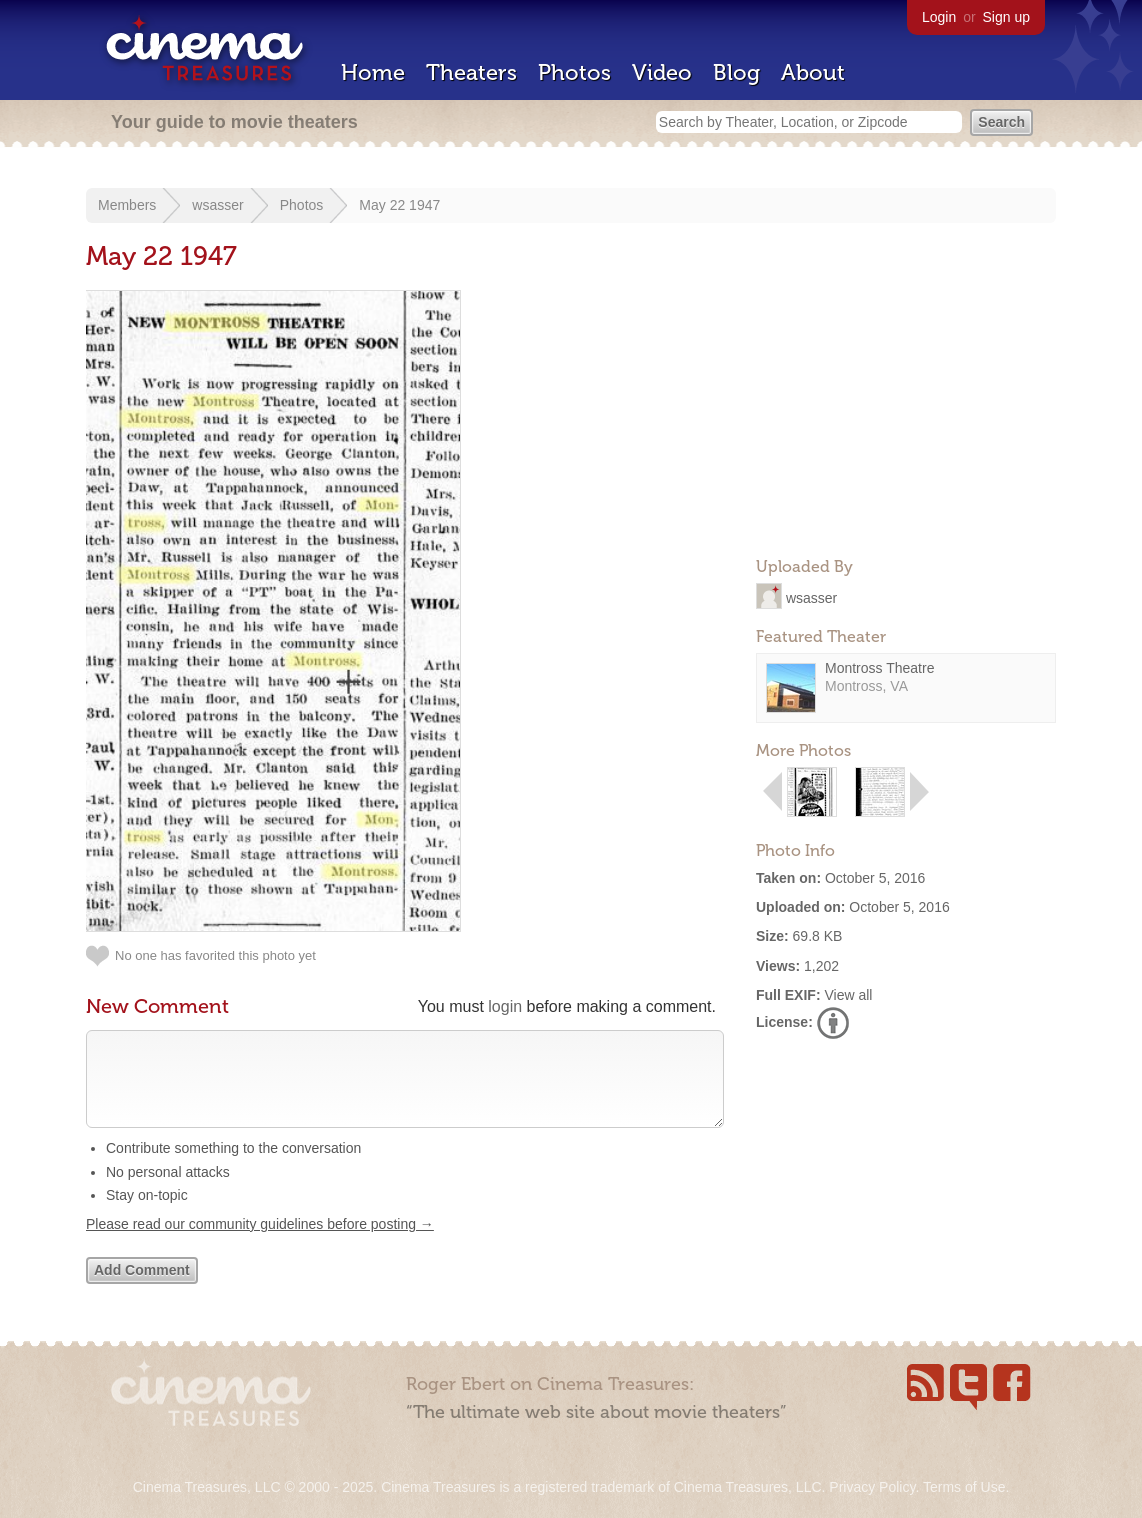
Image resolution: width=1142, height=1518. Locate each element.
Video (662, 72)
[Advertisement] (906, 416)
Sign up (1006, 17)
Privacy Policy (872, 1487)
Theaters (471, 72)
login (505, 1006)
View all (848, 995)
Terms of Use (964, 1487)
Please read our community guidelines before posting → (260, 1244)
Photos (574, 72)
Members (127, 205)
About (813, 72)
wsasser (217, 205)
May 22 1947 (399, 205)
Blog (736, 72)
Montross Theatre (879, 668)
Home (373, 72)
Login (939, 17)
